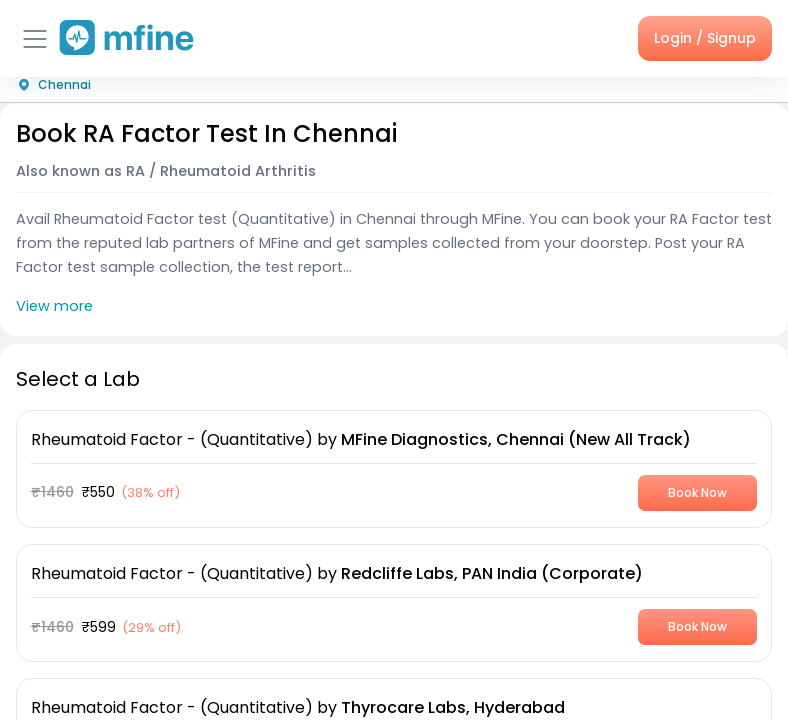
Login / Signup (705, 38)
